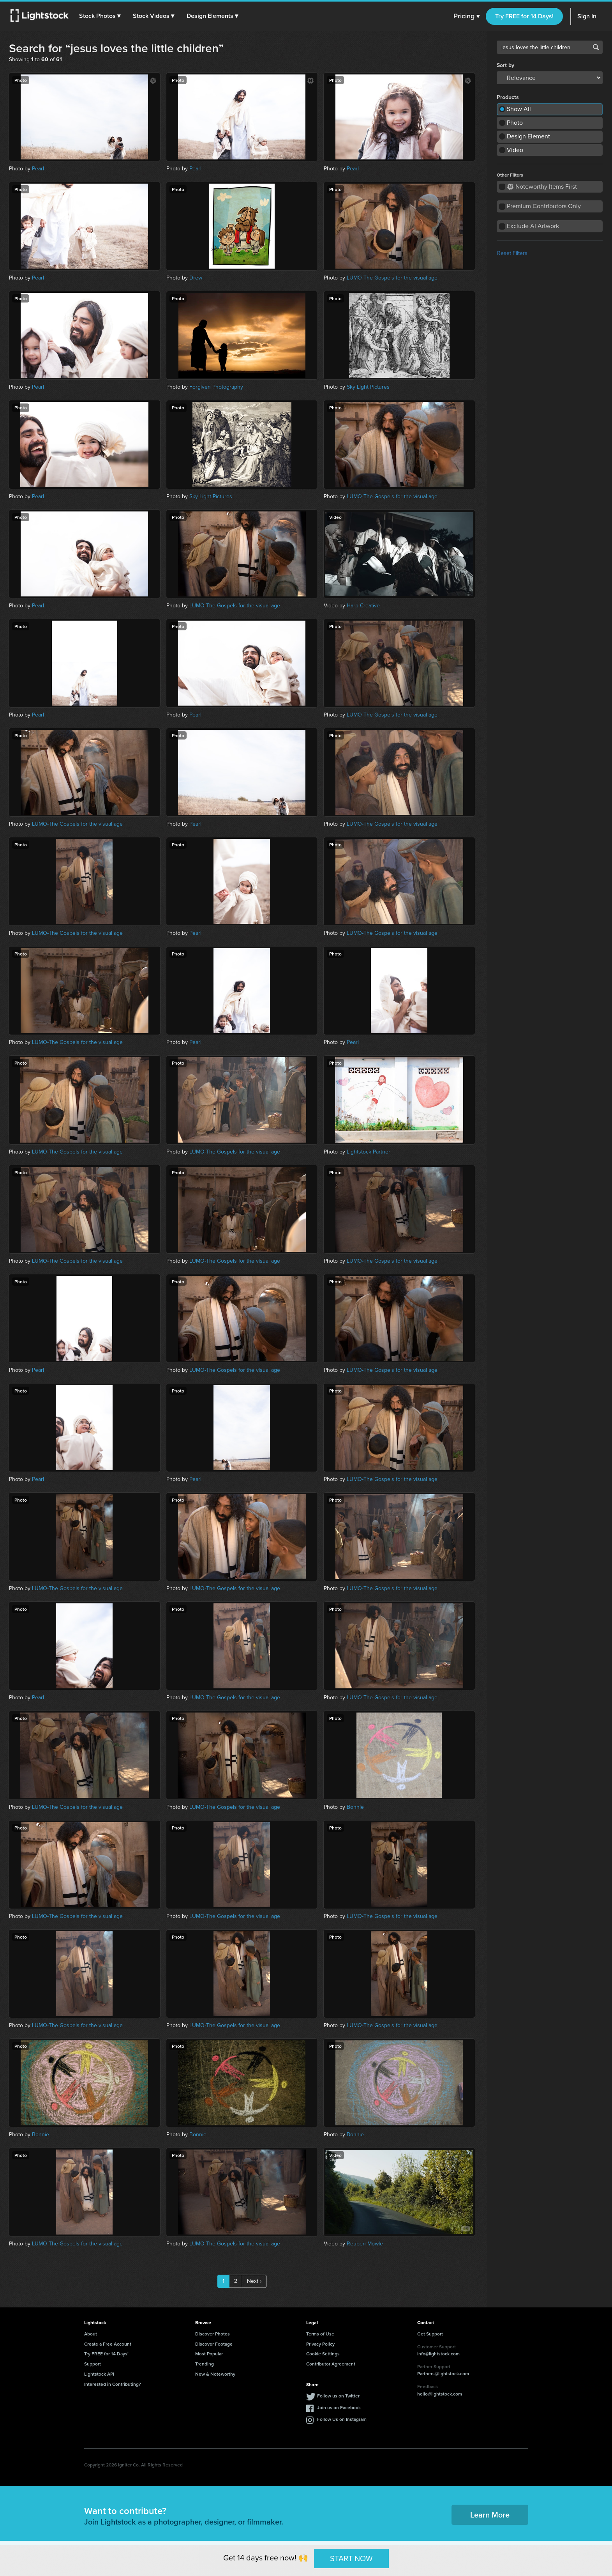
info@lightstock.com (438, 2353)
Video (515, 149)
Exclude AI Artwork (533, 225)
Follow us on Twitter (338, 2395)
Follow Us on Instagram (342, 2419)
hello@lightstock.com (439, 2393)
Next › (254, 2281)
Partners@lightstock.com (443, 2373)
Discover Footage (214, 2344)
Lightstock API (99, 2374)
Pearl (38, 169)
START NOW (351, 2558)
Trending (204, 2363)
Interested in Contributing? (112, 2384)
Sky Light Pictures (368, 387)
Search (596, 47)
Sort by (505, 65)
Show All (519, 108)
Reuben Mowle (365, 2244)
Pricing (466, 16)
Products (508, 97)
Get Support (430, 2333)
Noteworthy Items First (542, 186)
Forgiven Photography (216, 387)
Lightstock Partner (368, 1152)
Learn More (490, 2514)
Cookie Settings (323, 2353)
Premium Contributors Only (544, 206)
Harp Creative (363, 606)
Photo (515, 122)
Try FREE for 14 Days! (524, 16)
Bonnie (355, 1807)
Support (92, 2363)
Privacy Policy (320, 2344)
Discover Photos (212, 2333)
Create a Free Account (107, 2344)
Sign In (586, 16)
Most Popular (209, 2353)
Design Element (528, 136)
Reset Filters (512, 253)
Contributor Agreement (330, 2363)
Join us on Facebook (339, 2407)
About (90, 2333)
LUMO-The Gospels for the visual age (392, 278)
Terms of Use (320, 2333)
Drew (195, 278)
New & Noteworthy (215, 2374)
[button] (101, 16)
